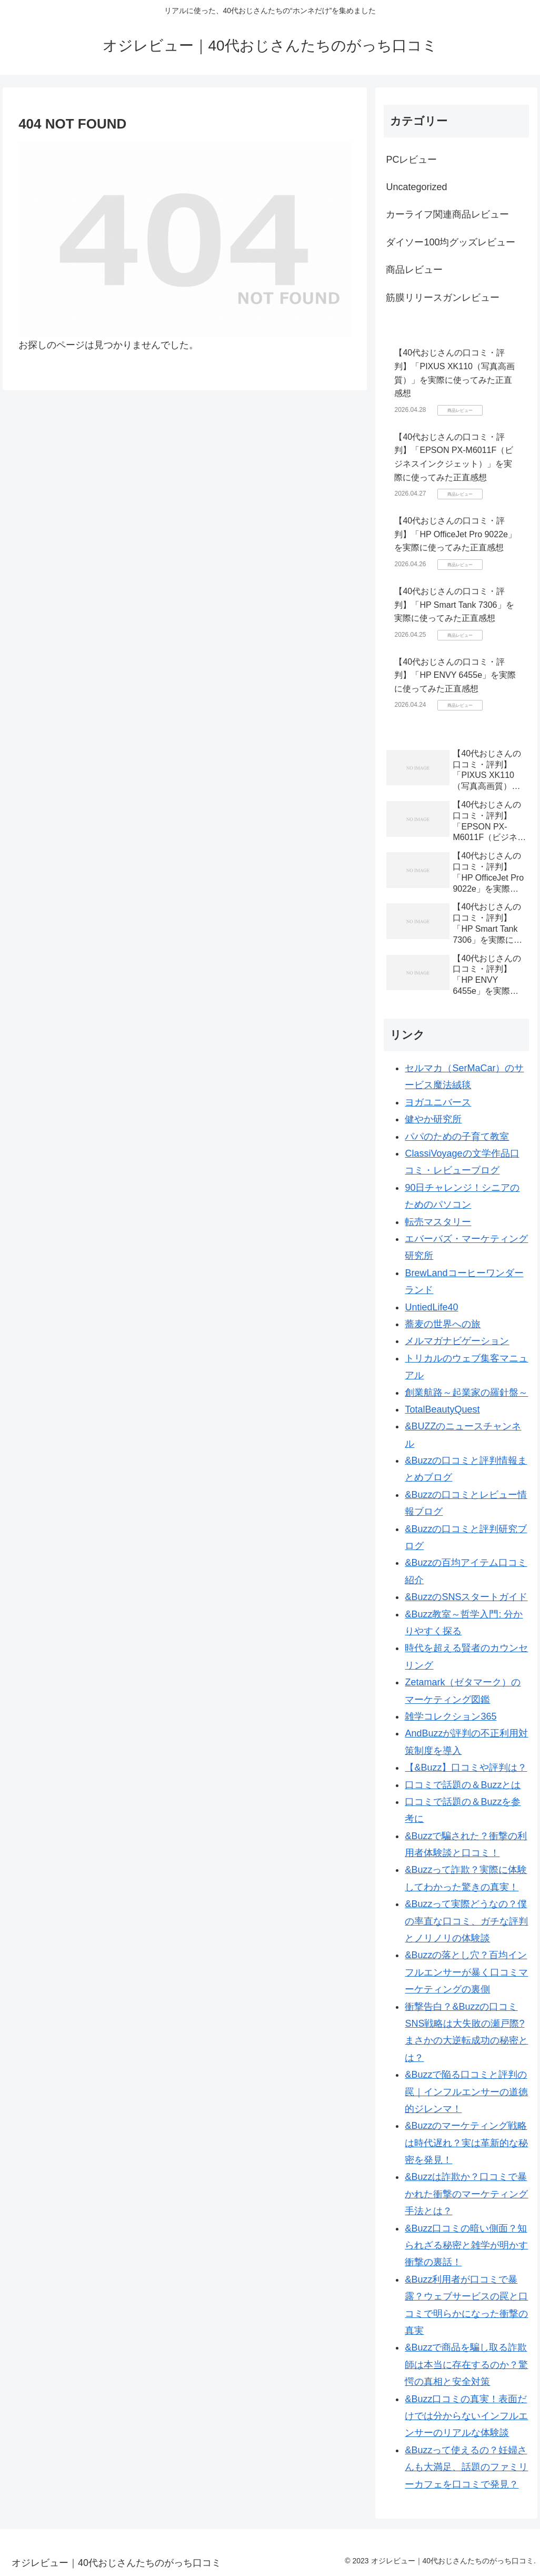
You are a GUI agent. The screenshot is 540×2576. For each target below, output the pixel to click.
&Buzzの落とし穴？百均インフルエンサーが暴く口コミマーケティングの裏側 (466, 1972)
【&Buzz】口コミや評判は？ (466, 1767)
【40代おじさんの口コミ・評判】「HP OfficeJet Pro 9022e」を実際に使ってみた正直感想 (455, 534)
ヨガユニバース (438, 1102)
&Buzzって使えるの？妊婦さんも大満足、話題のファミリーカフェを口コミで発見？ (466, 2467)
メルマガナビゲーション (457, 1341)
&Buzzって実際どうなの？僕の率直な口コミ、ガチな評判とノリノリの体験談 (466, 1921)
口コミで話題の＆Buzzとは (463, 1785)
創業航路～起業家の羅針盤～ (466, 1392)
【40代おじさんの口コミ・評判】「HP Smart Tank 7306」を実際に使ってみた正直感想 (454, 605)
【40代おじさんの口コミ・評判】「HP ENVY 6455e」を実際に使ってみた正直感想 (455, 675)
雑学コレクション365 (450, 1716)
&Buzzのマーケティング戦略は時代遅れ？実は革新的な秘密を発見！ (466, 2142)
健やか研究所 (433, 1119)
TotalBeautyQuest (442, 1409)
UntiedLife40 (431, 1307)
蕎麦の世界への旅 (443, 1324)
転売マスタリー (438, 1222)
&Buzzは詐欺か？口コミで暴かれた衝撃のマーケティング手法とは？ (466, 2194)
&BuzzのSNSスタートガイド (466, 1597)
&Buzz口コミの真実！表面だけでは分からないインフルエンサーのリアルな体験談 (466, 2416)
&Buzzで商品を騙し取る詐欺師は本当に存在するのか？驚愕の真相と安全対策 (466, 2364)
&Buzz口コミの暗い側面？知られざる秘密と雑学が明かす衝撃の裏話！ (466, 2245)
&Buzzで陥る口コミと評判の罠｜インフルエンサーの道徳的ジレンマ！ (466, 2091)
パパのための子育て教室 (457, 1136)
